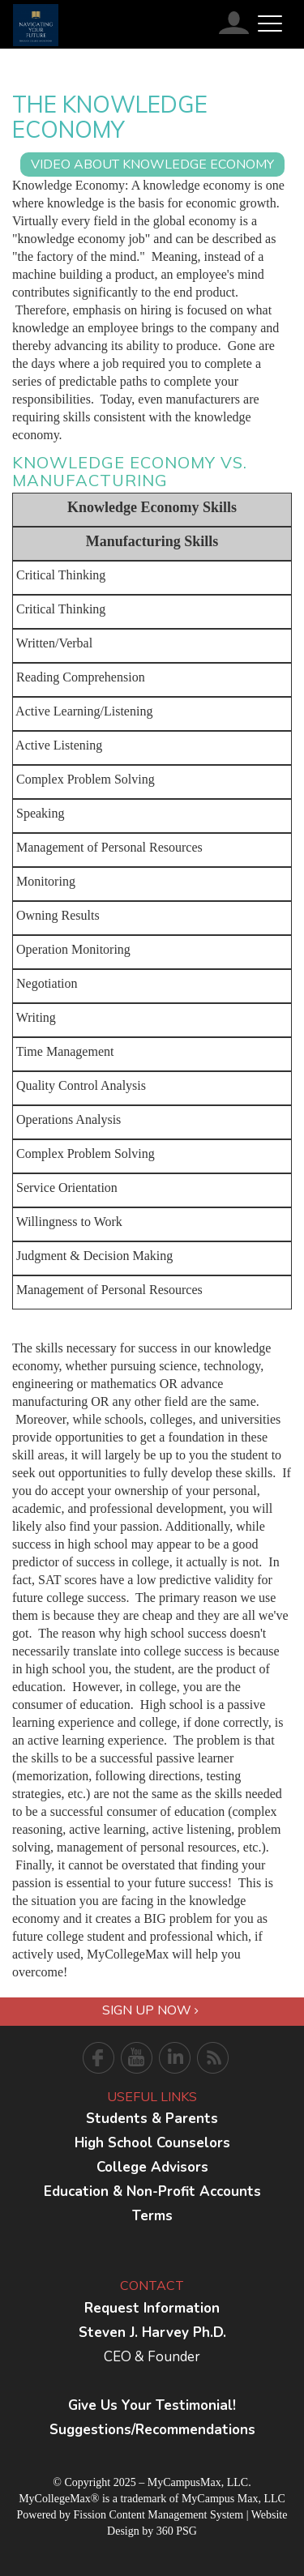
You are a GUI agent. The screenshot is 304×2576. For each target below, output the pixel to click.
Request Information (152, 2308)
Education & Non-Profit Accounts (152, 2191)
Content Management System (176, 2515)
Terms (152, 2215)
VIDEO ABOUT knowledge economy (152, 164)
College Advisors (152, 2167)
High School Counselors (152, 2143)
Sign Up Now (150, 2010)
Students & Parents (152, 2118)
